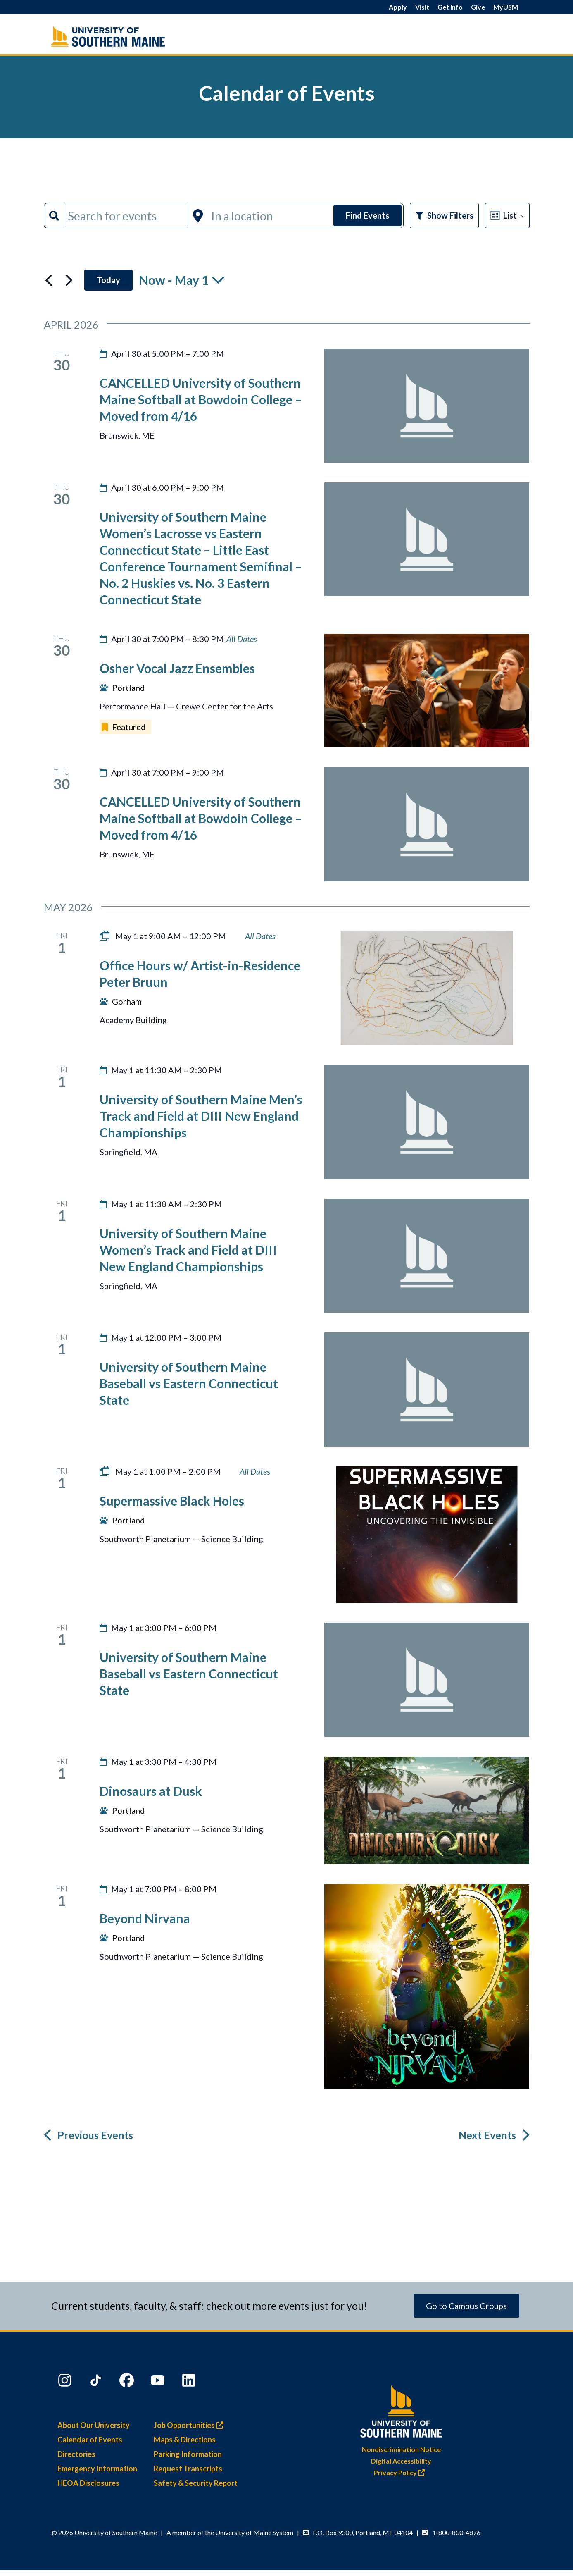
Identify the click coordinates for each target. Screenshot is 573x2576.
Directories (76, 2454)
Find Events (367, 215)
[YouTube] (158, 2382)
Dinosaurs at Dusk (151, 1790)
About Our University (93, 2425)
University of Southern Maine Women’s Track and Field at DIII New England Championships (188, 1250)
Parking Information (188, 2454)
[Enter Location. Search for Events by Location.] (269, 215)
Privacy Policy (401, 2472)
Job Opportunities (191, 2425)
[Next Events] (69, 280)
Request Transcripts (188, 2468)
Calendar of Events (89, 2439)
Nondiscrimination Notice (401, 2449)
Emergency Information (97, 2468)
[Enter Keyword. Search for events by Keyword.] (126, 215)
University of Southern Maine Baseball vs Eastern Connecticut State (189, 1383)
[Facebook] (127, 2382)
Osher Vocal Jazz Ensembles (177, 668)
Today (108, 280)
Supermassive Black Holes (172, 1500)
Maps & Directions (185, 2439)
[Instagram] (65, 2382)
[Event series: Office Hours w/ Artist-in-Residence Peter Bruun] (260, 936)
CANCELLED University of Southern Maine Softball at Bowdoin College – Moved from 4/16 (201, 399)
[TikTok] (96, 2382)
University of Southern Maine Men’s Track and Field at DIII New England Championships (201, 1116)
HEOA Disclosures (88, 2483)
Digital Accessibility (401, 2461)
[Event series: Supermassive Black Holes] (255, 1471)
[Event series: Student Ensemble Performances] (241, 639)
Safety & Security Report (196, 2483)
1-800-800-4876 (456, 2532)
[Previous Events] (49, 280)
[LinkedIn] (189, 2382)
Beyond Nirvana (145, 1918)
